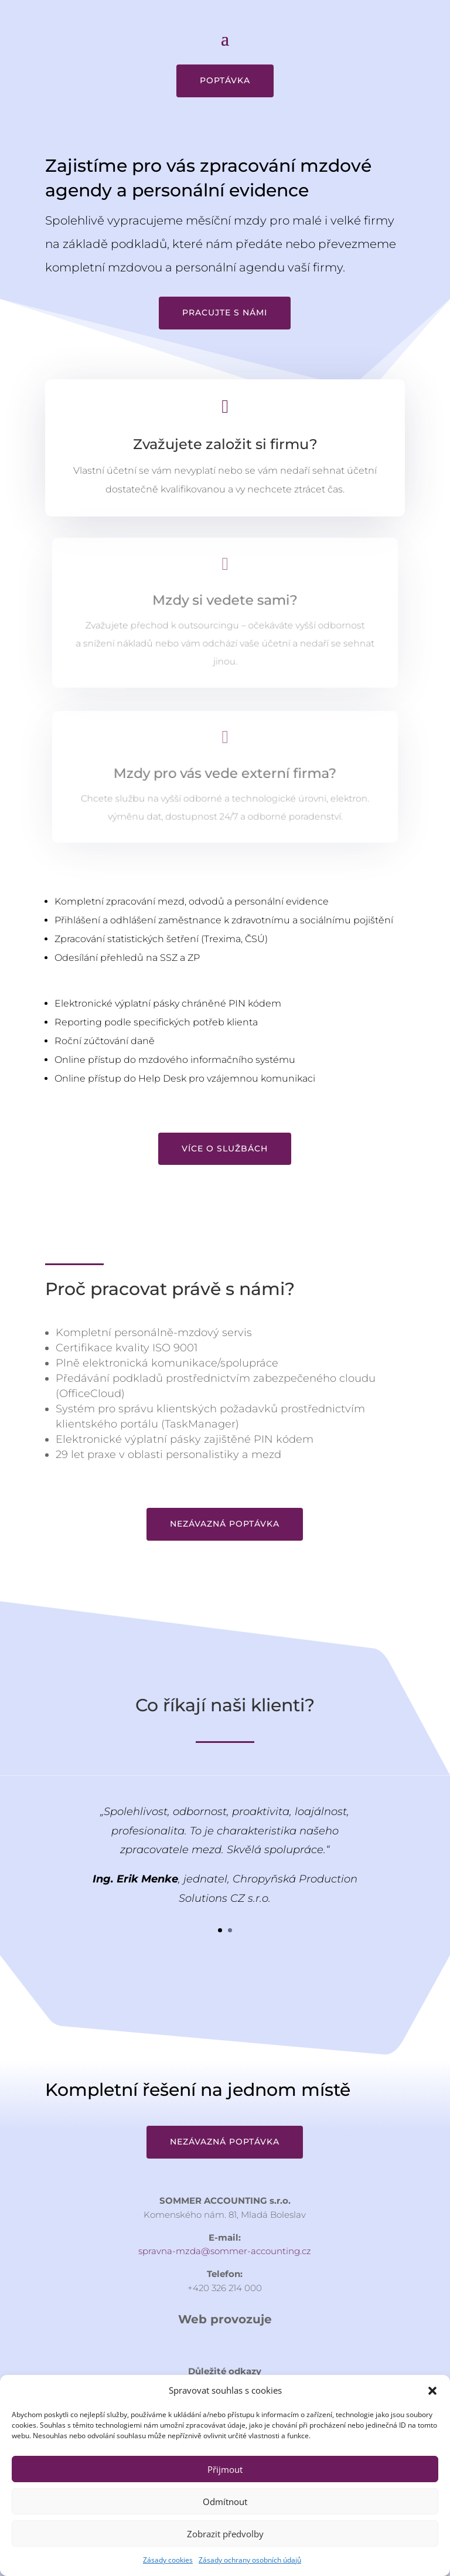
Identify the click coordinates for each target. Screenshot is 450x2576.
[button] (432, 2391)
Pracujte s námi (224, 312)
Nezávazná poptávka (224, 1523)
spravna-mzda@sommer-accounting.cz (224, 2250)
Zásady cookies (168, 2560)
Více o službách (225, 1148)
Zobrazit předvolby (225, 2534)
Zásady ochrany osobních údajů (250, 2560)
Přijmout (225, 2469)
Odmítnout (225, 2501)
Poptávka (225, 80)
